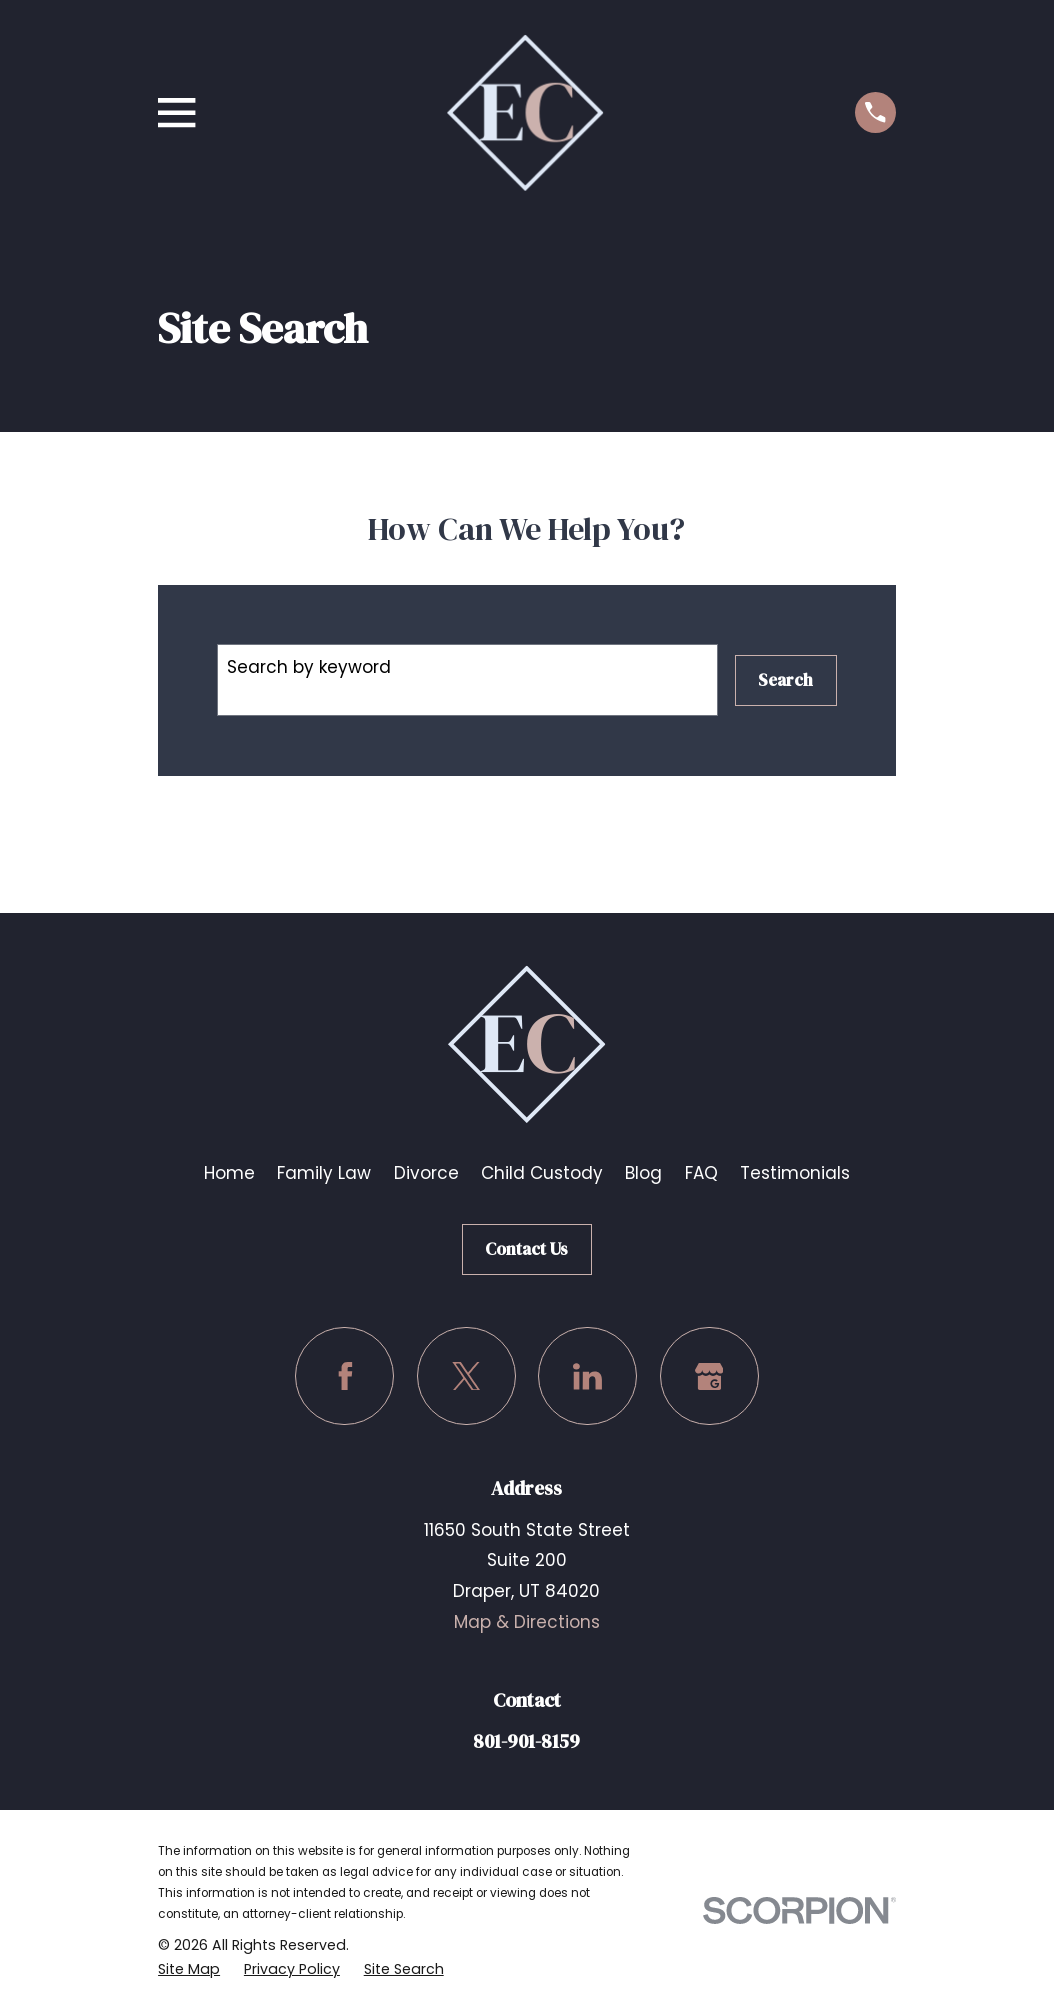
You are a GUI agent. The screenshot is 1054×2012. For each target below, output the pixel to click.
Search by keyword (309, 667)
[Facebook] (344, 1376)
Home (229, 1173)
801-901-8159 (526, 1741)
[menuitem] (189, 1969)
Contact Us (526, 1249)
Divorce (426, 1173)
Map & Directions (527, 1622)
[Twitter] (466, 1376)
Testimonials (795, 1173)
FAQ (701, 1173)
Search (785, 680)
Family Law (324, 1173)
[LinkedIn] (587, 1376)
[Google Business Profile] (709, 1376)
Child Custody (542, 1173)
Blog (643, 1173)
